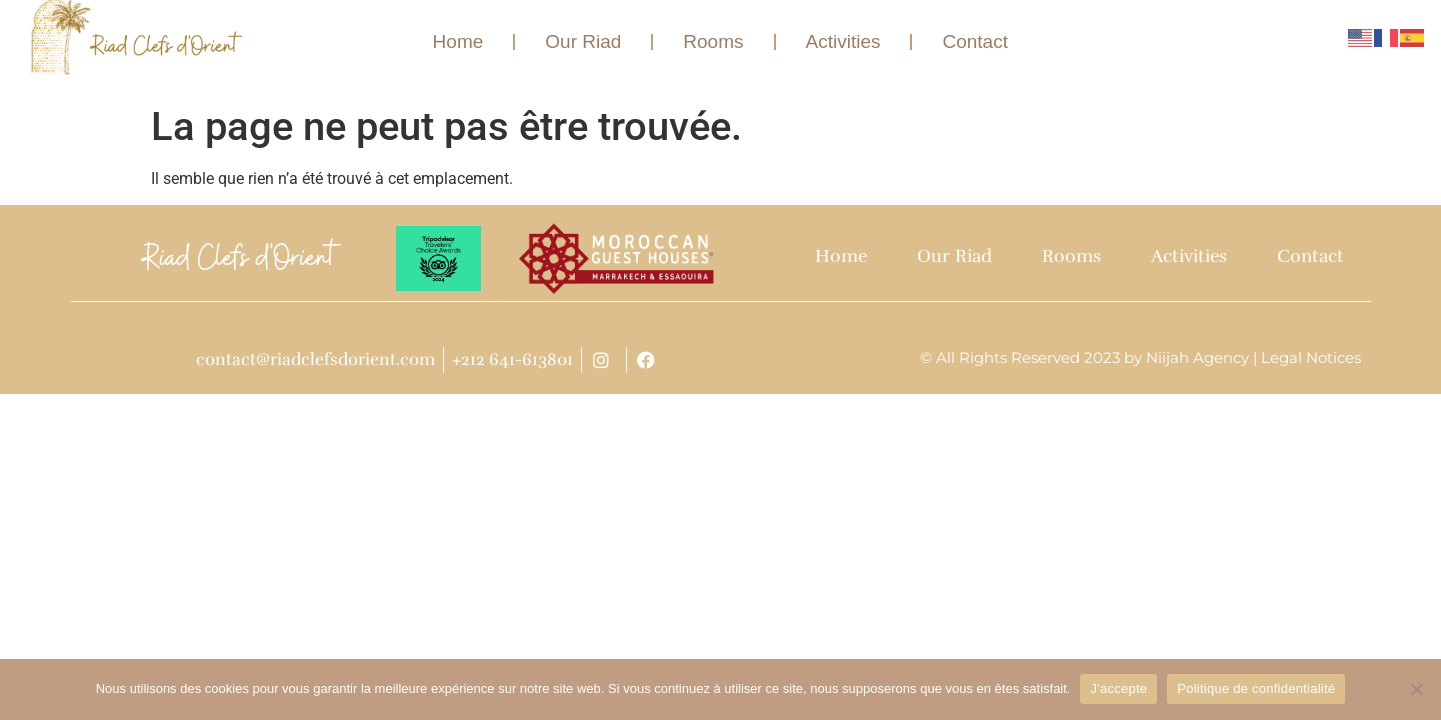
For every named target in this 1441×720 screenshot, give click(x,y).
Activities (843, 41)
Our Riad (583, 41)
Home (458, 41)
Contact (975, 41)
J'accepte (1118, 688)
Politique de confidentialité (1256, 688)
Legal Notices (1311, 357)
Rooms (714, 41)
